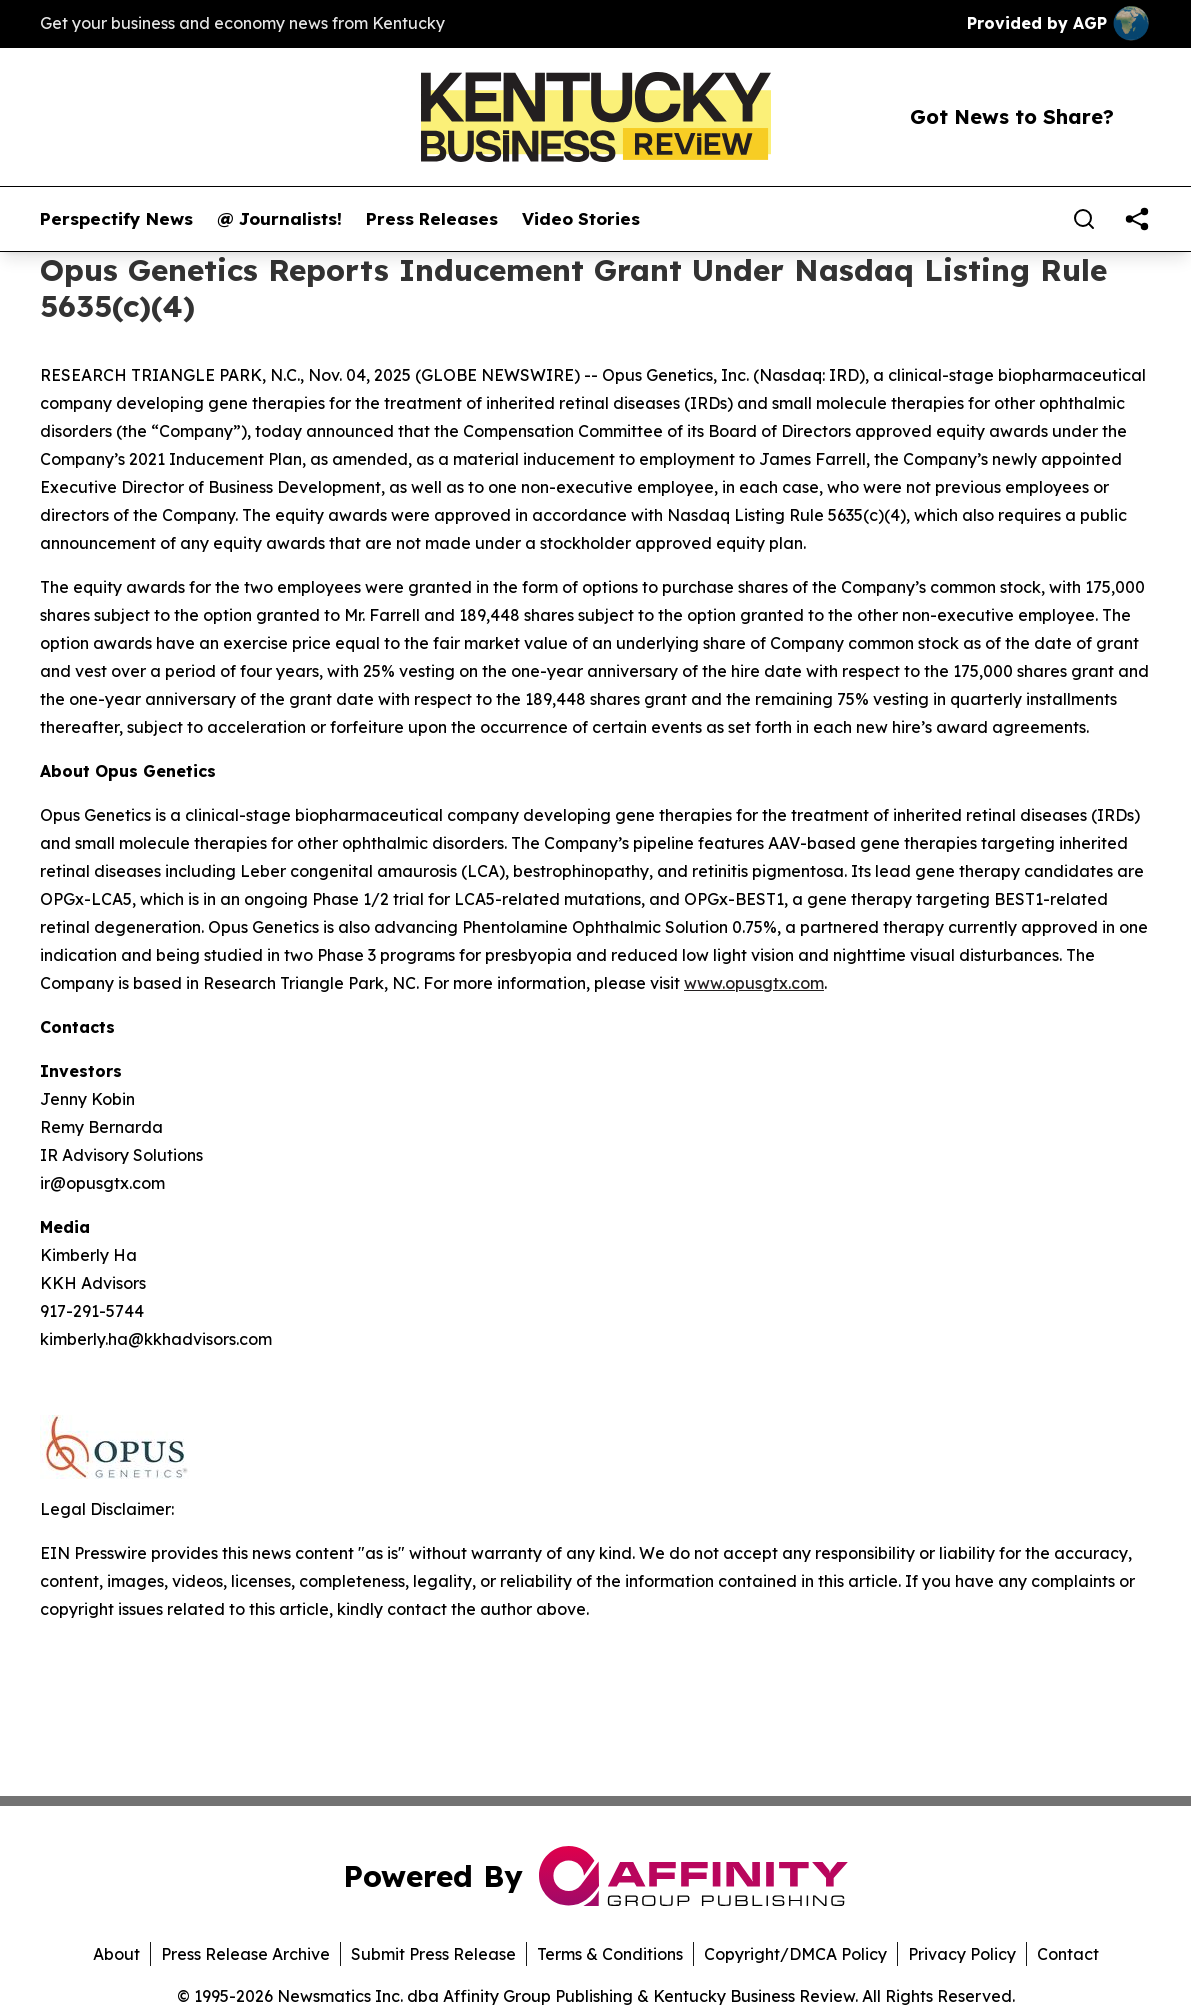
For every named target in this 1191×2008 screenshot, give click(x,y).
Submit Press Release (433, 1954)
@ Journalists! (279, 219)
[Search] (1084, 219)
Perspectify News (116, 219)
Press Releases (432, 219)
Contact (1068, 1954)
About (116, 1954)
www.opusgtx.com (754, 983)
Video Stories (581, 219)
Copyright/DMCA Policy (795, 1954)
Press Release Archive (245, 1954)
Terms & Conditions (610, 1954)
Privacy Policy (962, 1954)
